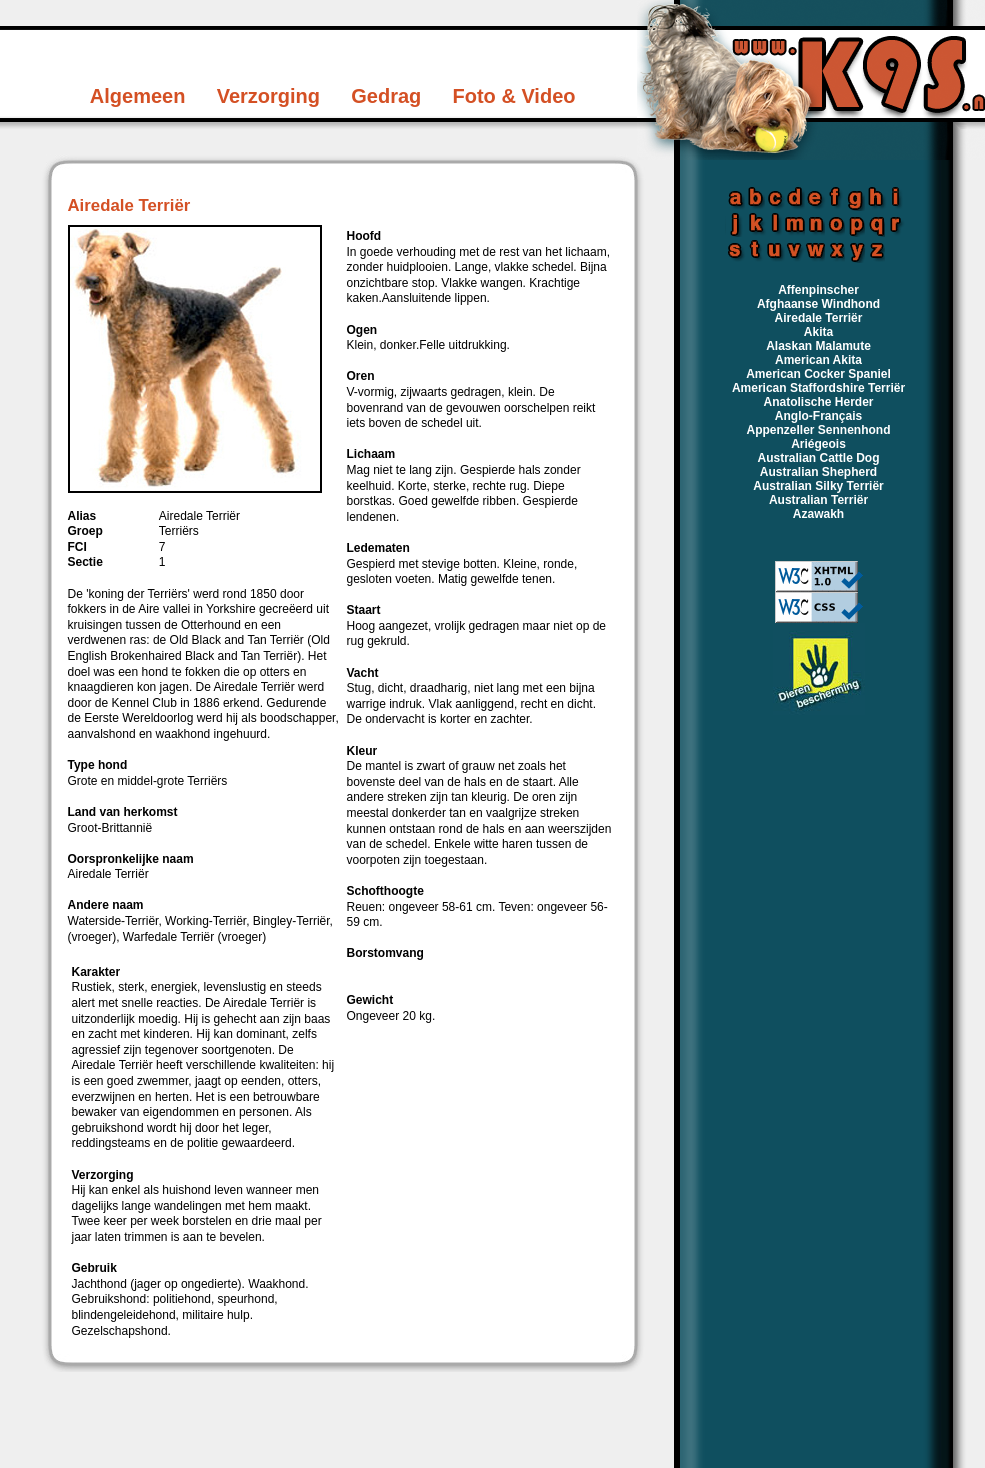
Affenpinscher (818, 290)
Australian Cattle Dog (818, 458)
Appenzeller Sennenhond (818, 430)
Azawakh (818, 514)
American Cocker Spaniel (818, 374)
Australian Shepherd (818, 472)
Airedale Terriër (819, 318)
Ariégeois (818, 444)
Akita (818, 332)
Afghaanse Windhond (818, 304)
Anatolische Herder (818, 402)
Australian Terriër (818, 500)
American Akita (818, 360)
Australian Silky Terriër (818, 486)
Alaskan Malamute (818, 346)
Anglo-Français (818, 416)
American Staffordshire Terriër (818, 388)
